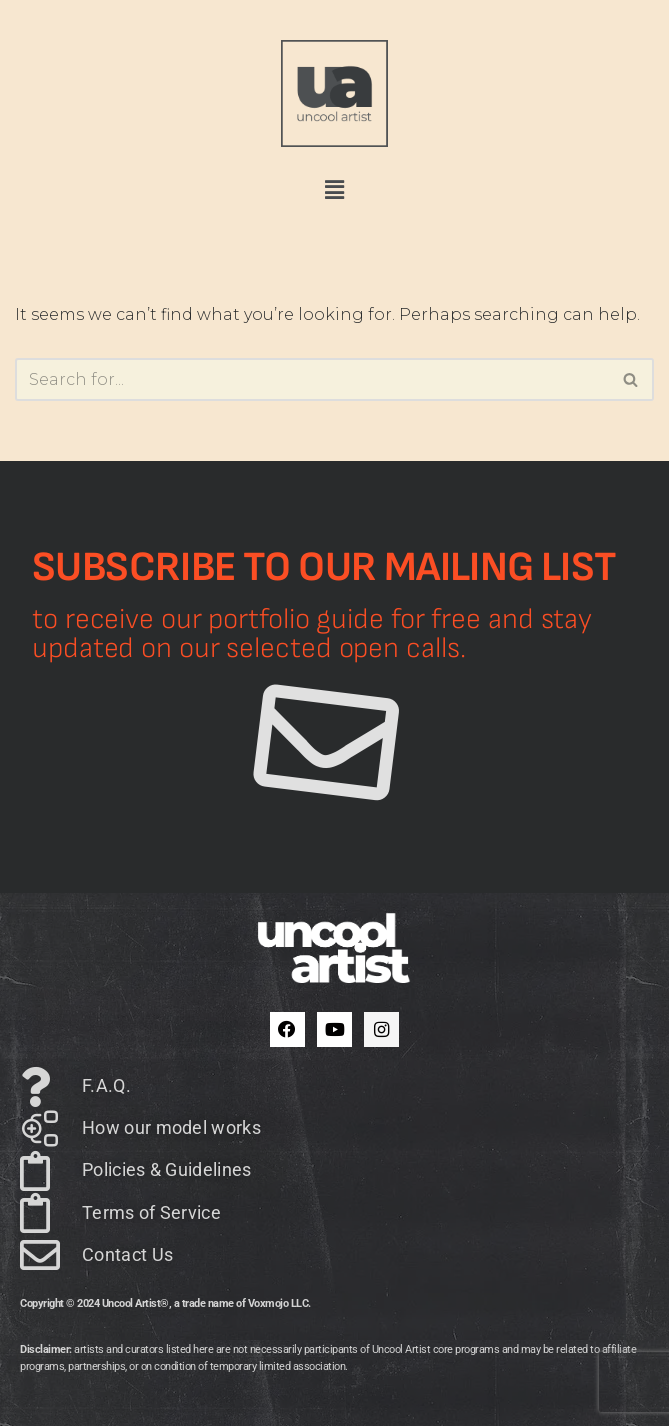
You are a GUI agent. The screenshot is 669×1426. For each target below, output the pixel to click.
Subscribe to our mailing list (324, 567)
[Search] (312, 379)
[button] (334, 191)
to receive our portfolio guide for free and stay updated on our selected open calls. (312, 634)
